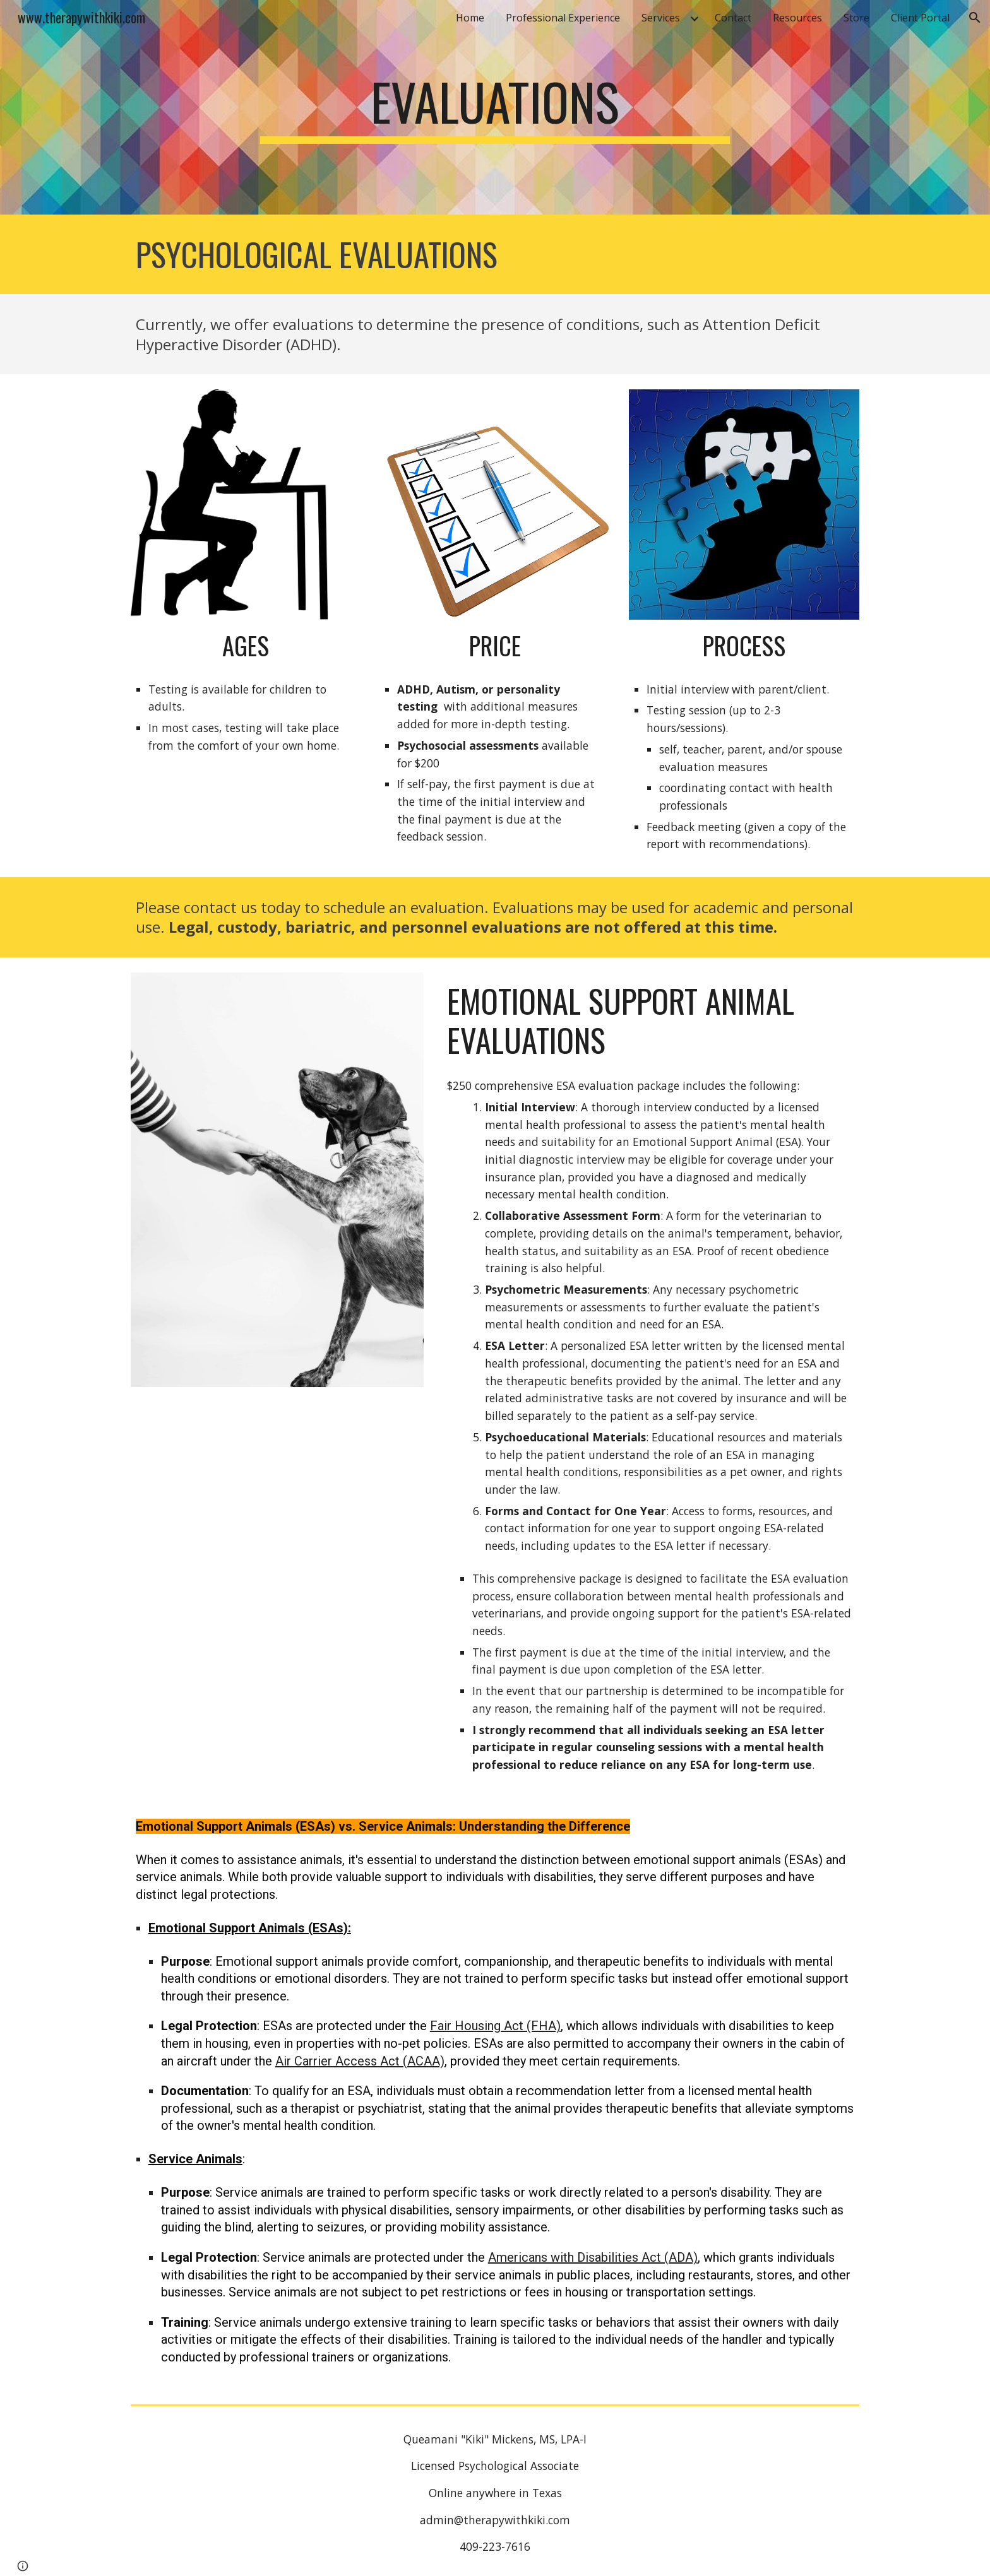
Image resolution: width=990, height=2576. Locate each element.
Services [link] (660, 18)
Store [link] (856, 18)
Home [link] (470, 18)
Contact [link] (733, 18)
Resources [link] (797, 18)
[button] (975, 18)
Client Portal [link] (920, 18)
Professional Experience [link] (563, 18)
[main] (495, 107)
